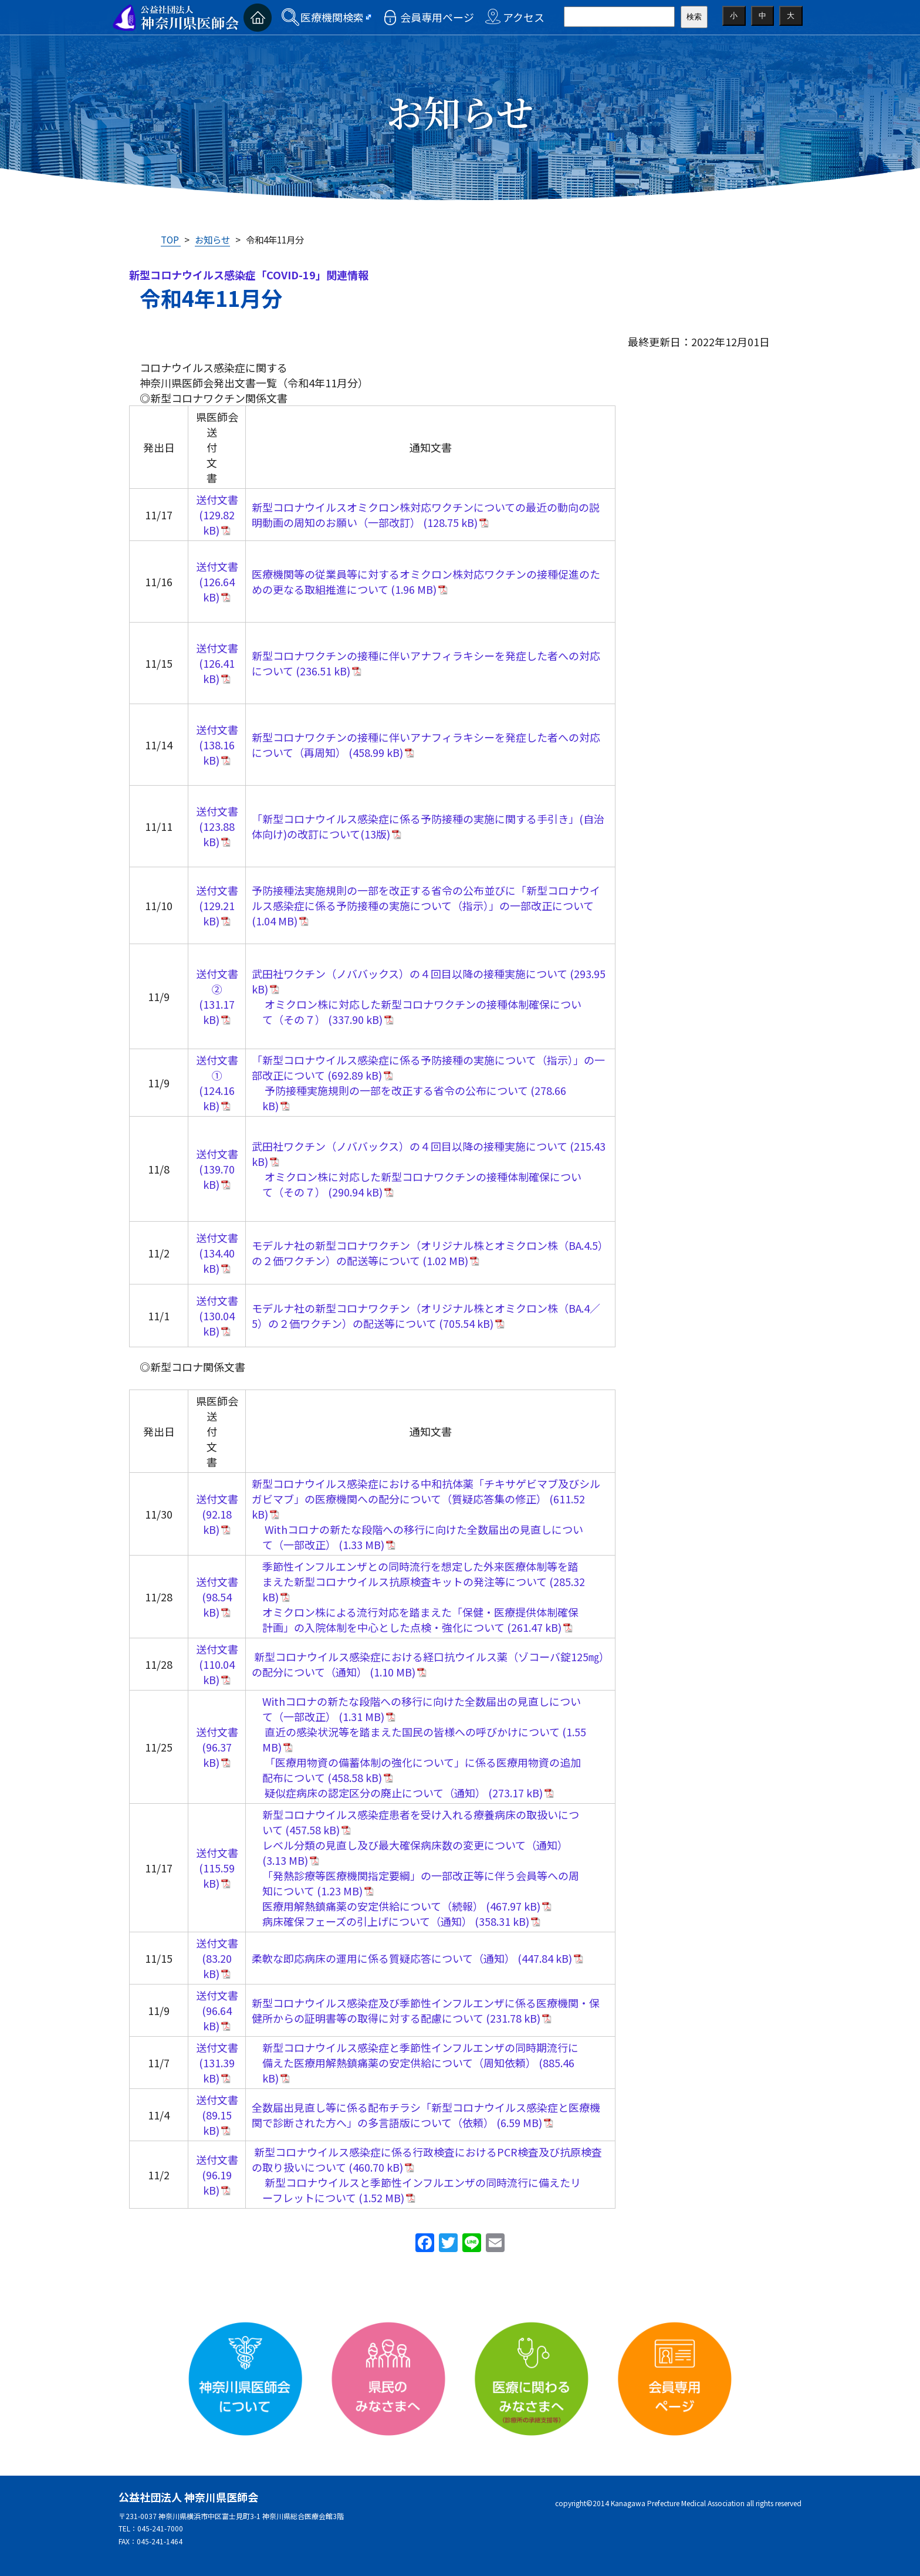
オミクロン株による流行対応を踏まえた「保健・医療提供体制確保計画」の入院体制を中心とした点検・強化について (420, 1619)
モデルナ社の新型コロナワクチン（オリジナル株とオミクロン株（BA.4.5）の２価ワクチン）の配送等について (430, 1253)
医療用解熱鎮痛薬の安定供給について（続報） (372, 1906)
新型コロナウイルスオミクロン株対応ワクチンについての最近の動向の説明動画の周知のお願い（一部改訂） (426, 514)
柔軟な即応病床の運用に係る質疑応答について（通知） (383, 1958)
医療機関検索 (332, 17)
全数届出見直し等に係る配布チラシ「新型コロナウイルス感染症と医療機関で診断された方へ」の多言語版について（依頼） (426, 2115)
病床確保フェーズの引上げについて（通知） (367, 1921)
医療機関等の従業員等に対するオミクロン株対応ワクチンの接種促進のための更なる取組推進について (426, 581)
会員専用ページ (437, 17)
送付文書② (217, 981)
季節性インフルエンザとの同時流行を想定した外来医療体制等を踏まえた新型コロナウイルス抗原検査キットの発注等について (420, 1574)
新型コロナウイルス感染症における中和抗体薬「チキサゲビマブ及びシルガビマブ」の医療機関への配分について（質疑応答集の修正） (426, 1491)
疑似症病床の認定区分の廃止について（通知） (374, 1792)
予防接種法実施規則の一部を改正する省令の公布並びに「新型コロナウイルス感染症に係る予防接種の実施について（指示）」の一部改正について (426, 898)
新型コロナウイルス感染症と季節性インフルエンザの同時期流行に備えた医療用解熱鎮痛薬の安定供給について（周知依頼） (420, 2055)
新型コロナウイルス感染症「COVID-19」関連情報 (248, 274)
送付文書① (217, 1067)
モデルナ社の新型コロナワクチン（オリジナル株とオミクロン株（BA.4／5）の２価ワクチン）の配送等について (426, 1315)
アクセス (523, 17)
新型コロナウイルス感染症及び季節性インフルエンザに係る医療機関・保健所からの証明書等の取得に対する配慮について (426, 2010)
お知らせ (212, 239)
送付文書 (217, 499)
